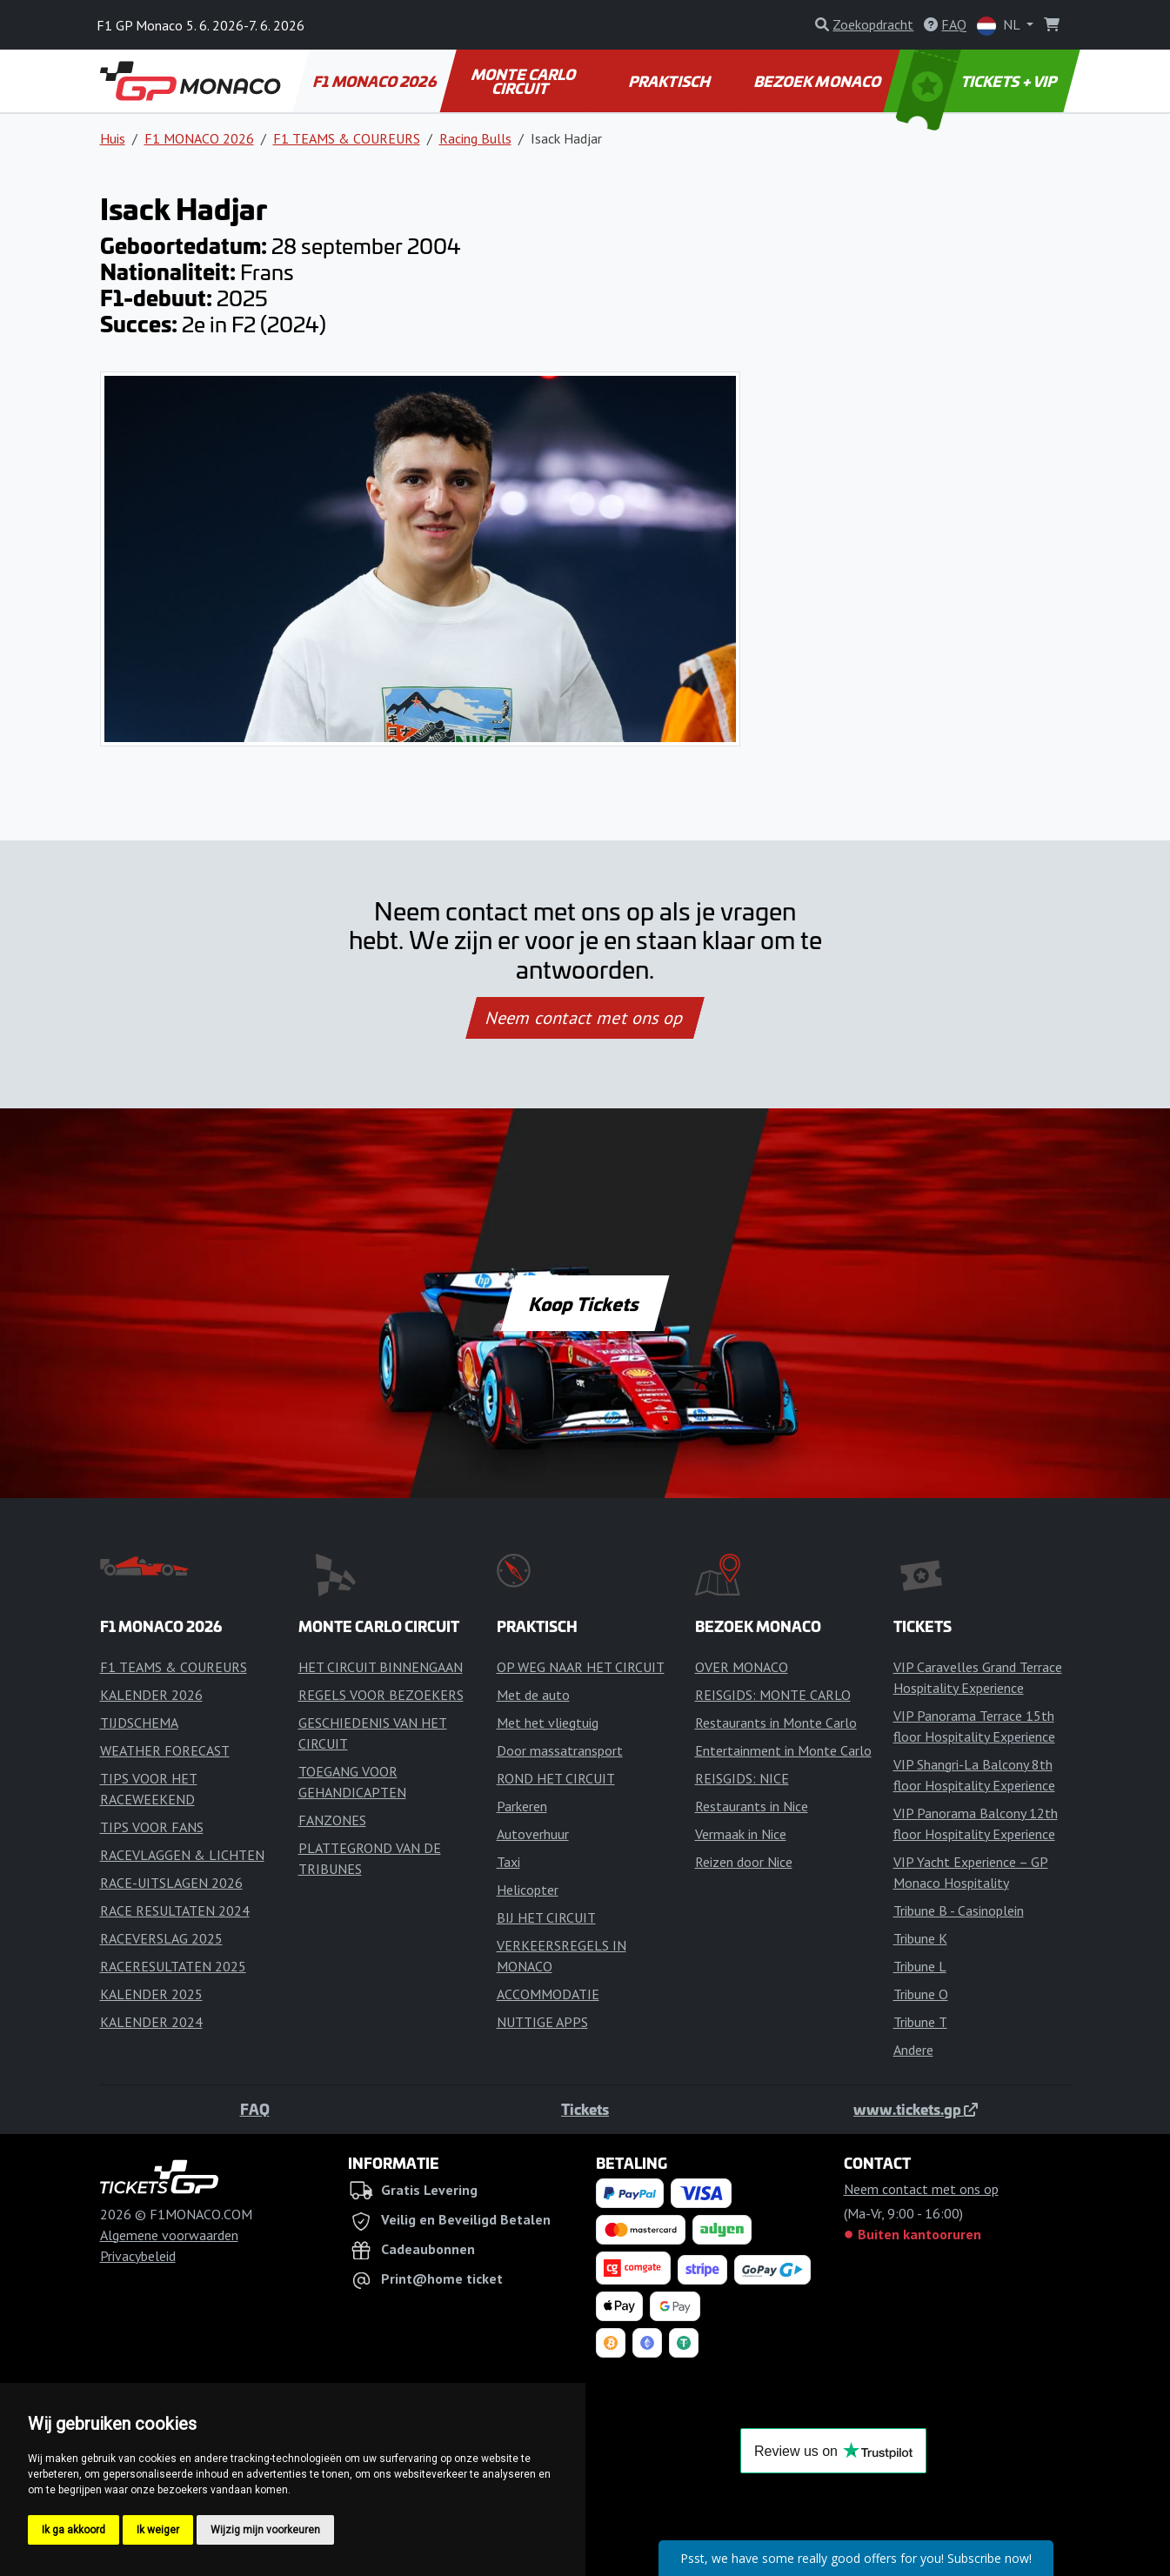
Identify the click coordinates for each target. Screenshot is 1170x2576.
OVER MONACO (741, 1667)
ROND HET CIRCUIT (556, 1778)
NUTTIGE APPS (542, 2022)
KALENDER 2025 (151, 1994)
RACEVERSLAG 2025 (161, 1938)
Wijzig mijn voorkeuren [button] (265, 2530)
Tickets (585, 2108)
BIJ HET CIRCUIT (546, 1917)
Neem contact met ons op (584, 1018)
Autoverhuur (533, 1834)
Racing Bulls (475, 138)
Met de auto (533, 1694)
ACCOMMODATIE (548, 1994)
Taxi (508, 1861)
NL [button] (1000, 26)
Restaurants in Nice (751, 1806)
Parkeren (522, 1806)
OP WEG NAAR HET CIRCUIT (581, 1667)
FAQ (255, 2108)
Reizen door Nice (743, 1861)
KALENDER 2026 (151, 1694)
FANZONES (332, 1820)
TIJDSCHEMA (139, 1722)
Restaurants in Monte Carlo (776, 1722)
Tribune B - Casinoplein (958, 1910)
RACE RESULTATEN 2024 (175, 1910)
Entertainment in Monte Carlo (783, 1750)
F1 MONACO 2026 (375, 80)
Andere (913, 2049)
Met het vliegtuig (547, 1722)
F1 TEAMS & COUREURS (346, 138)
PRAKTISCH (670, 80)
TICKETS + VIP (977, 81)
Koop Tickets (584, 1303)
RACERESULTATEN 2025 (173, 1966)
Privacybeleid (138, 2256)
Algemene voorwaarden (169, 2235)
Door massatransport (560, 1750)
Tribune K (920, 1938)
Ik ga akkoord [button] (73, 2530)
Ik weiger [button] (158, 2530)
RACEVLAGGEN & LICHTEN (182, 1854)
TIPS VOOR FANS (152, 1827)
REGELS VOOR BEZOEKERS (381, 1694)
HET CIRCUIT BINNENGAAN (380, 1667)
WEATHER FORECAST (165, 1750)
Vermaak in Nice (740, 1834)
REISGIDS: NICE (742, 1778)
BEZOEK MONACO (818, 80)
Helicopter (527, 1889)
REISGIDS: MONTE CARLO (773, 1694)
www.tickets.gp (915, 2108)
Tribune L (919, 1966)
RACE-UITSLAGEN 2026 (171, 1882)
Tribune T (920, 2022)
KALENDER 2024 (151, 2022)
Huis (112, 138)
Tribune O (920, 1994)
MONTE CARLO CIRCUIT (525, 81)
